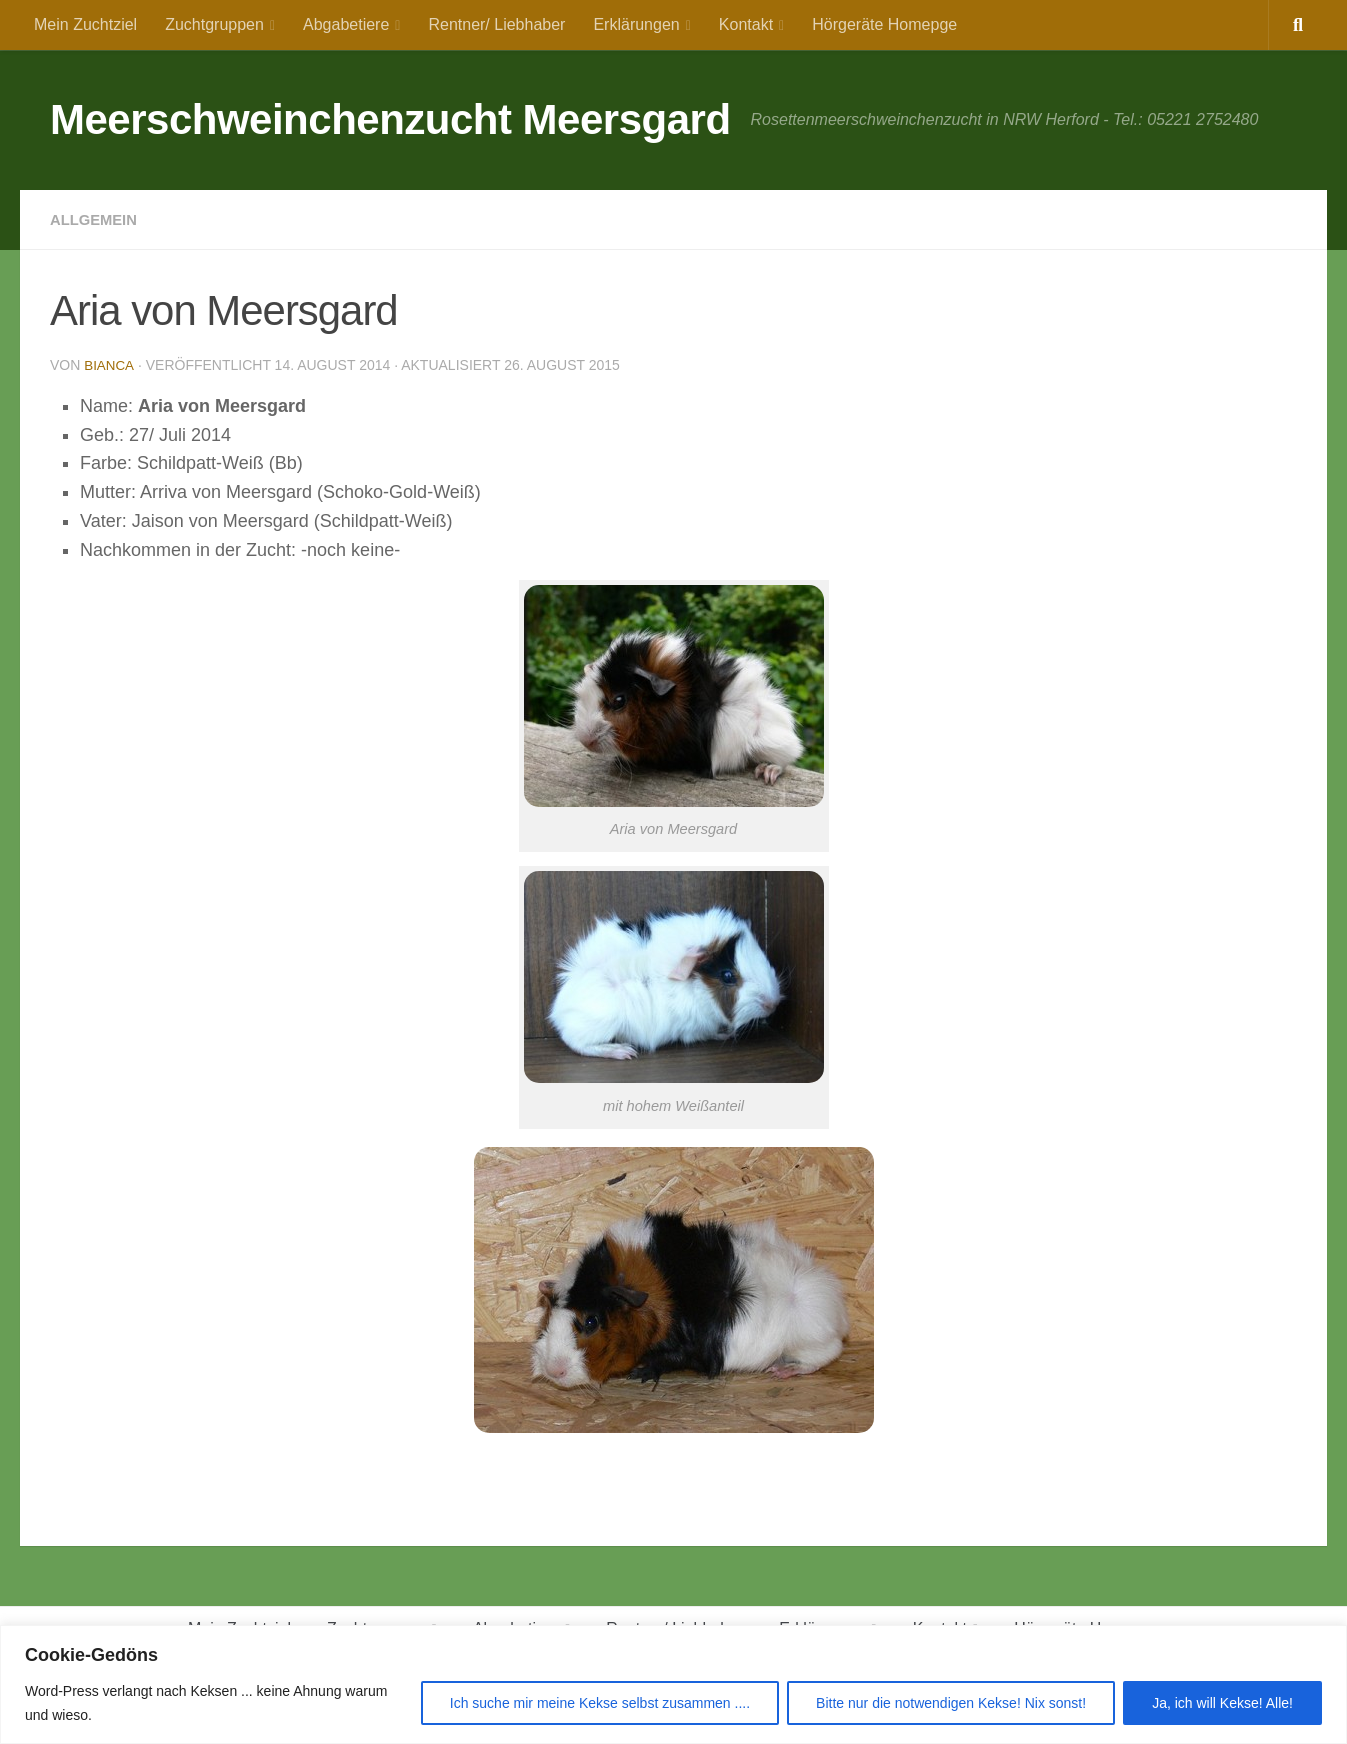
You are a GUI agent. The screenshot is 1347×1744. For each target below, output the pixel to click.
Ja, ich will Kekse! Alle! (1222, 1703)
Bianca (109, 365)
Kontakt (746, 24)
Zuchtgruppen (214, 24)
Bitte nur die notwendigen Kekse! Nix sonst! (951, 1703)
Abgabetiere (346, 24)
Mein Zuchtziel (85, 24)
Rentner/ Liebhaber (496, 24)
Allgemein (97, 219)
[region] (673, 1684)
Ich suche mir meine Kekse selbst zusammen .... (600, 1703)
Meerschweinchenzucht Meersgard (390, 119)
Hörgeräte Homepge (884, 24)
